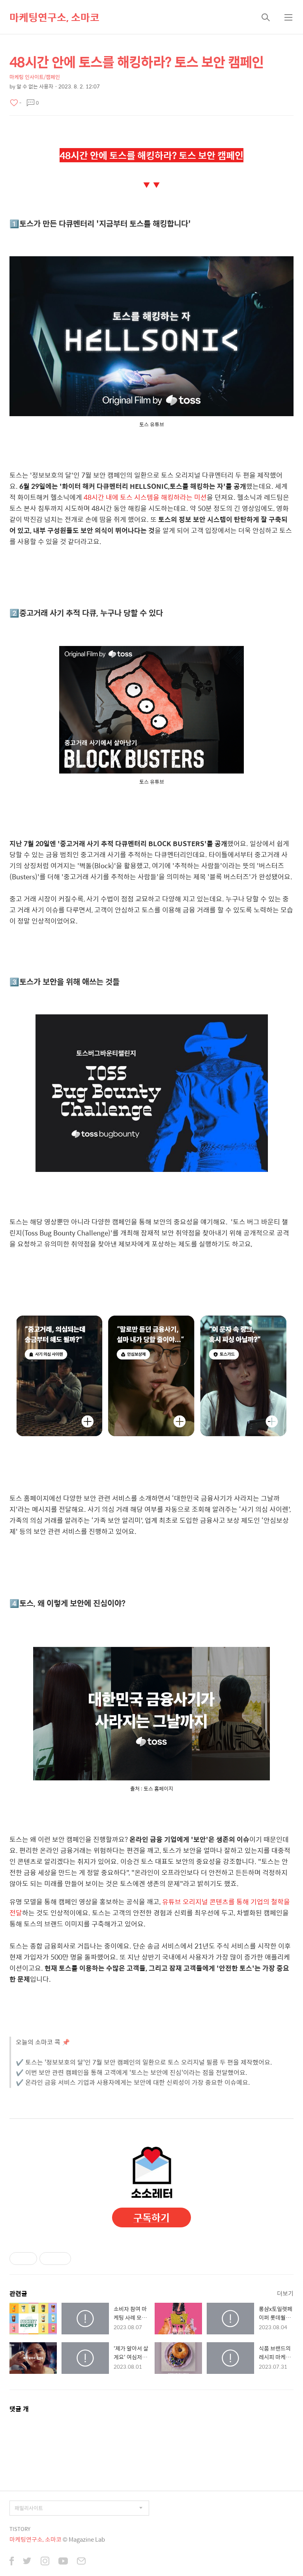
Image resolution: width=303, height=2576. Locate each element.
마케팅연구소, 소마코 (54, 17)
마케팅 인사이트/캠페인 (34, 77)
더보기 (285, 2293)
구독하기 (151, 2217)
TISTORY (19, 2529)
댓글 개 (19, 2409)
